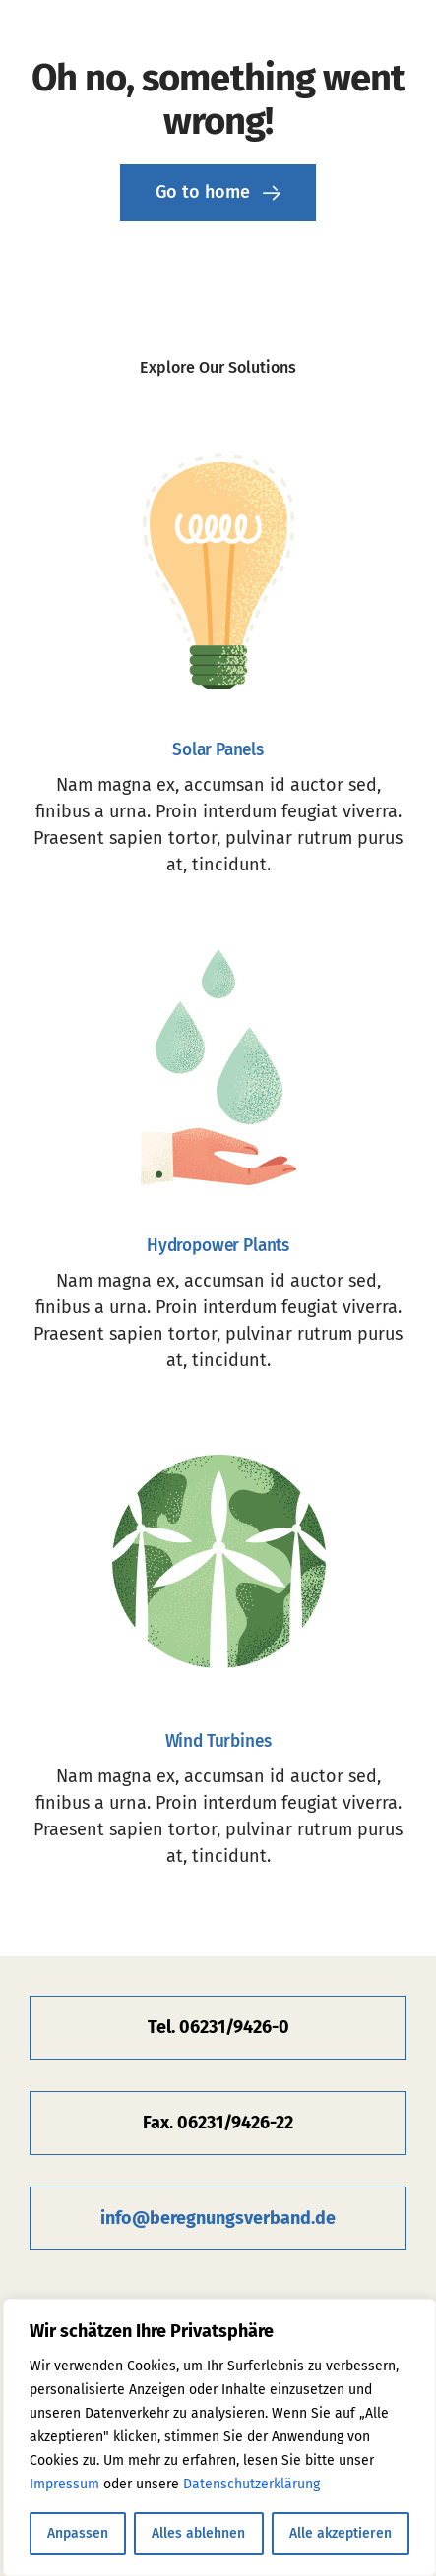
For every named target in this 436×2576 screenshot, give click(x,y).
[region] (219, 2437)
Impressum (64, 2484)
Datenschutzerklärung (251, 2484)
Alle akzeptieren (340, 2533)
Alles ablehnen (198, 2533)
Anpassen (77, 2533)
